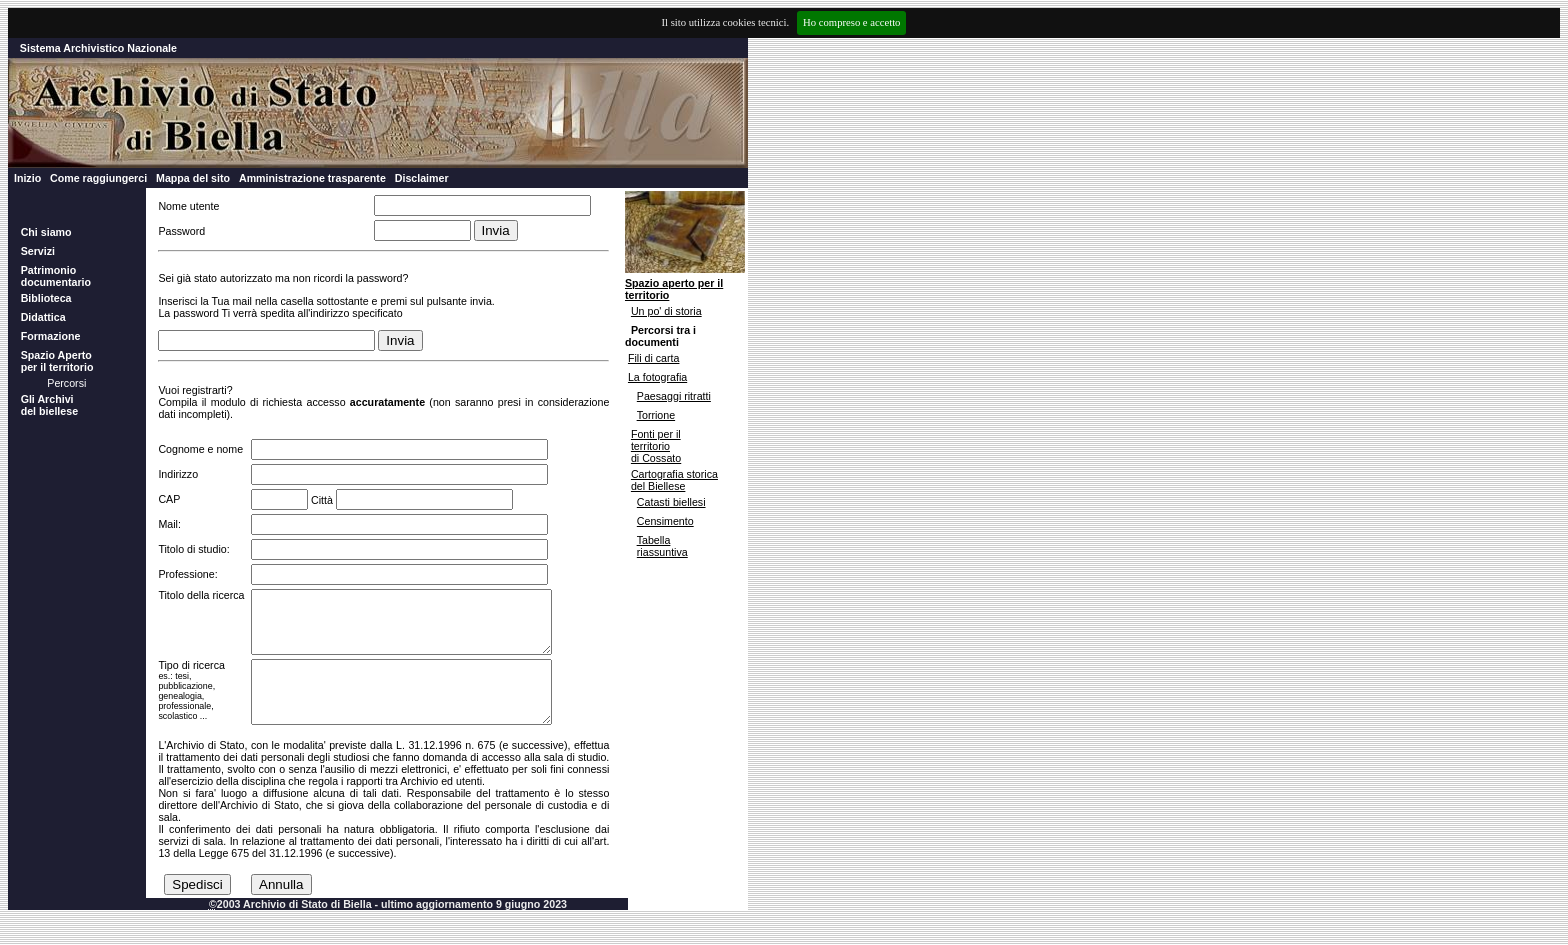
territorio (650, 446)
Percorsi (66, 383)
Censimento (665, 521)
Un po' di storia (666, 311)
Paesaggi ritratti (674, 396)
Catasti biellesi (671, 502)
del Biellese (658, 486)
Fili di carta (654, 358)
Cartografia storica (674, 474)
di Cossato (656, 458)
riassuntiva (662, 552)
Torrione (656, 415)
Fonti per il (656, 434)
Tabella (654, 540)
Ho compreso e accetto (851, 22)
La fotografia (657, 377)
